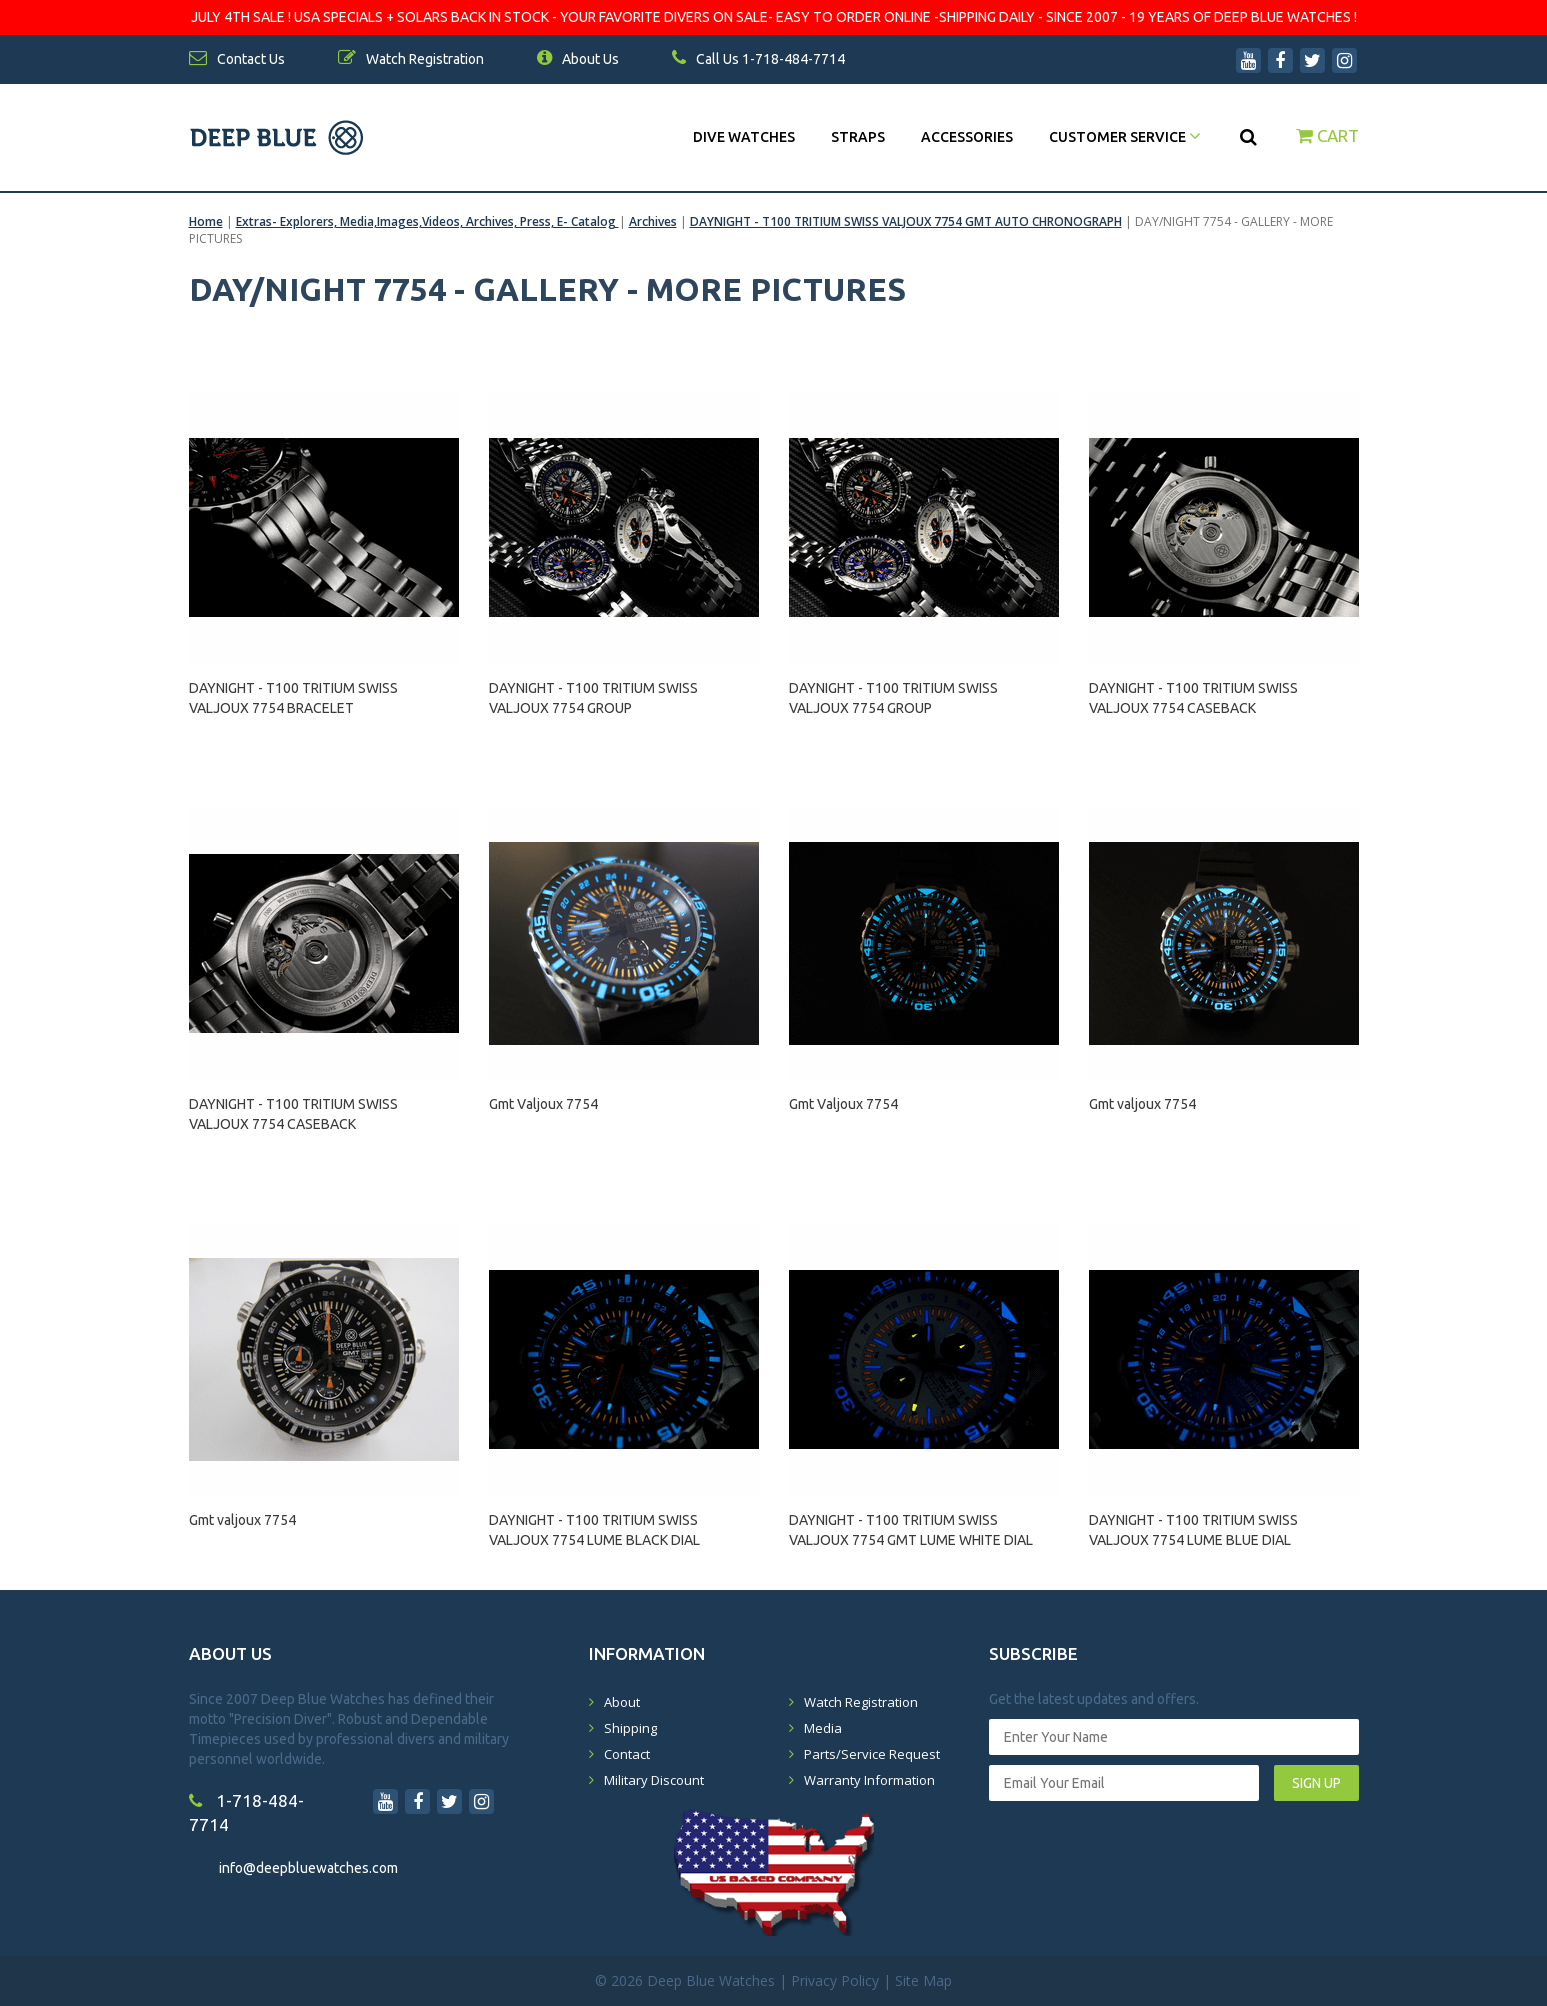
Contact (627, 1754)
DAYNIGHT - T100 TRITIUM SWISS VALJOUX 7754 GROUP (593, 698)
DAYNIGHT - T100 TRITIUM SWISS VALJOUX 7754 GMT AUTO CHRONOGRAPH (906, 221)
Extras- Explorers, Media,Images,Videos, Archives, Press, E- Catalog (427, 221)
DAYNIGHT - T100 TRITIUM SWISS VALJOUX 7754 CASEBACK (1193, 698)
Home (206, 221)
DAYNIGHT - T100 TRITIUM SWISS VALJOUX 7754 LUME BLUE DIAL (1193, 1530)
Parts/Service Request (872, 1754)
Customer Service (1125, 137)
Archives (653, 221)
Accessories (967, 137)
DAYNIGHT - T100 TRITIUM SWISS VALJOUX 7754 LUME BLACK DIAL (594, 1530)
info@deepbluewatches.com (308, 1868)
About (622, 1702)
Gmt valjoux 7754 (1142, 1104)
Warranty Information (869, 1780)
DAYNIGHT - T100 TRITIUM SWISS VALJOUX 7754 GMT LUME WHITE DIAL (911, 1530)
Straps (858, 137)
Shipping (630, 1728)
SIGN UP (1316, 1783)
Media (823, 1728)
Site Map (923, 1980)
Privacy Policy (835, 1980)
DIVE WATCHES (744, 137)
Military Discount (654, 1780)
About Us (578, 59)
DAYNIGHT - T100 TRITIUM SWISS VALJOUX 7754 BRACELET (293, 698)
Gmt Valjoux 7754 (543, 1104)
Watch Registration (861, 1702)
